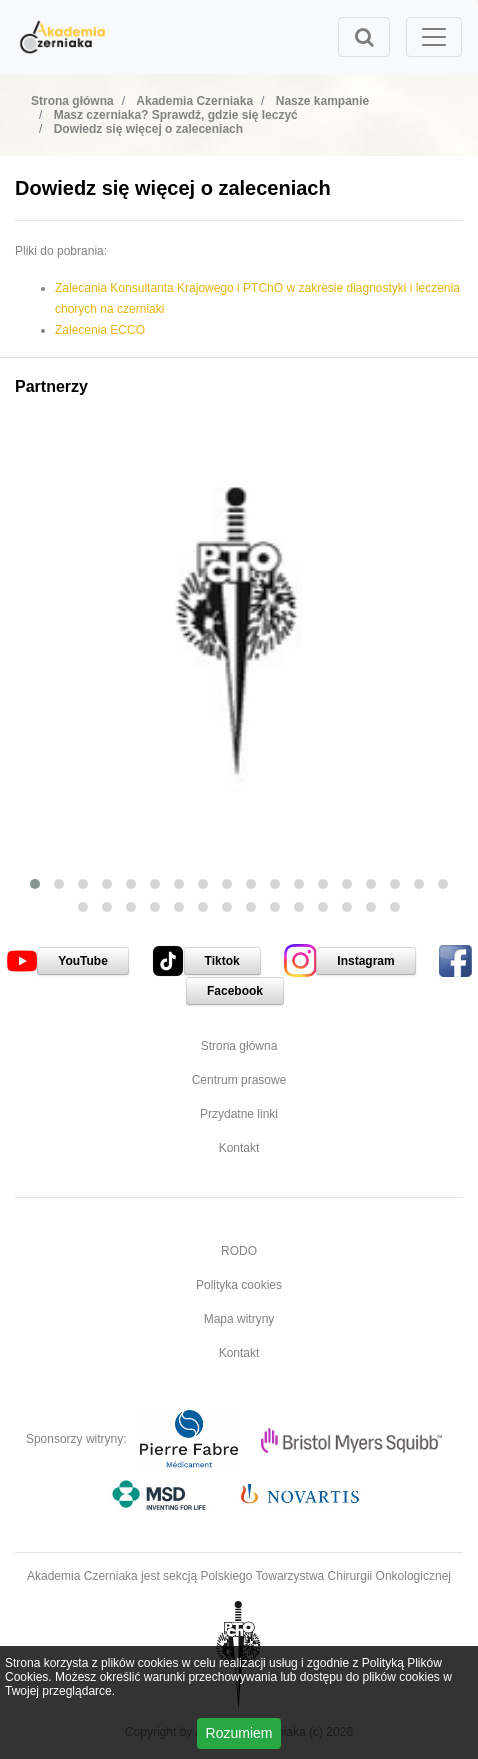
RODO (239, 1251)
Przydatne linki (239, 1114)
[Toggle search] (364, 37)
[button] (35, 884)
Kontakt (239, 1148)
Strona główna (239, 1046)
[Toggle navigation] (434, 37)
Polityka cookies (239, 1285)
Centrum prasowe (239, 1080)
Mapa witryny (239, 1319)
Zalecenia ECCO (100, 330)
